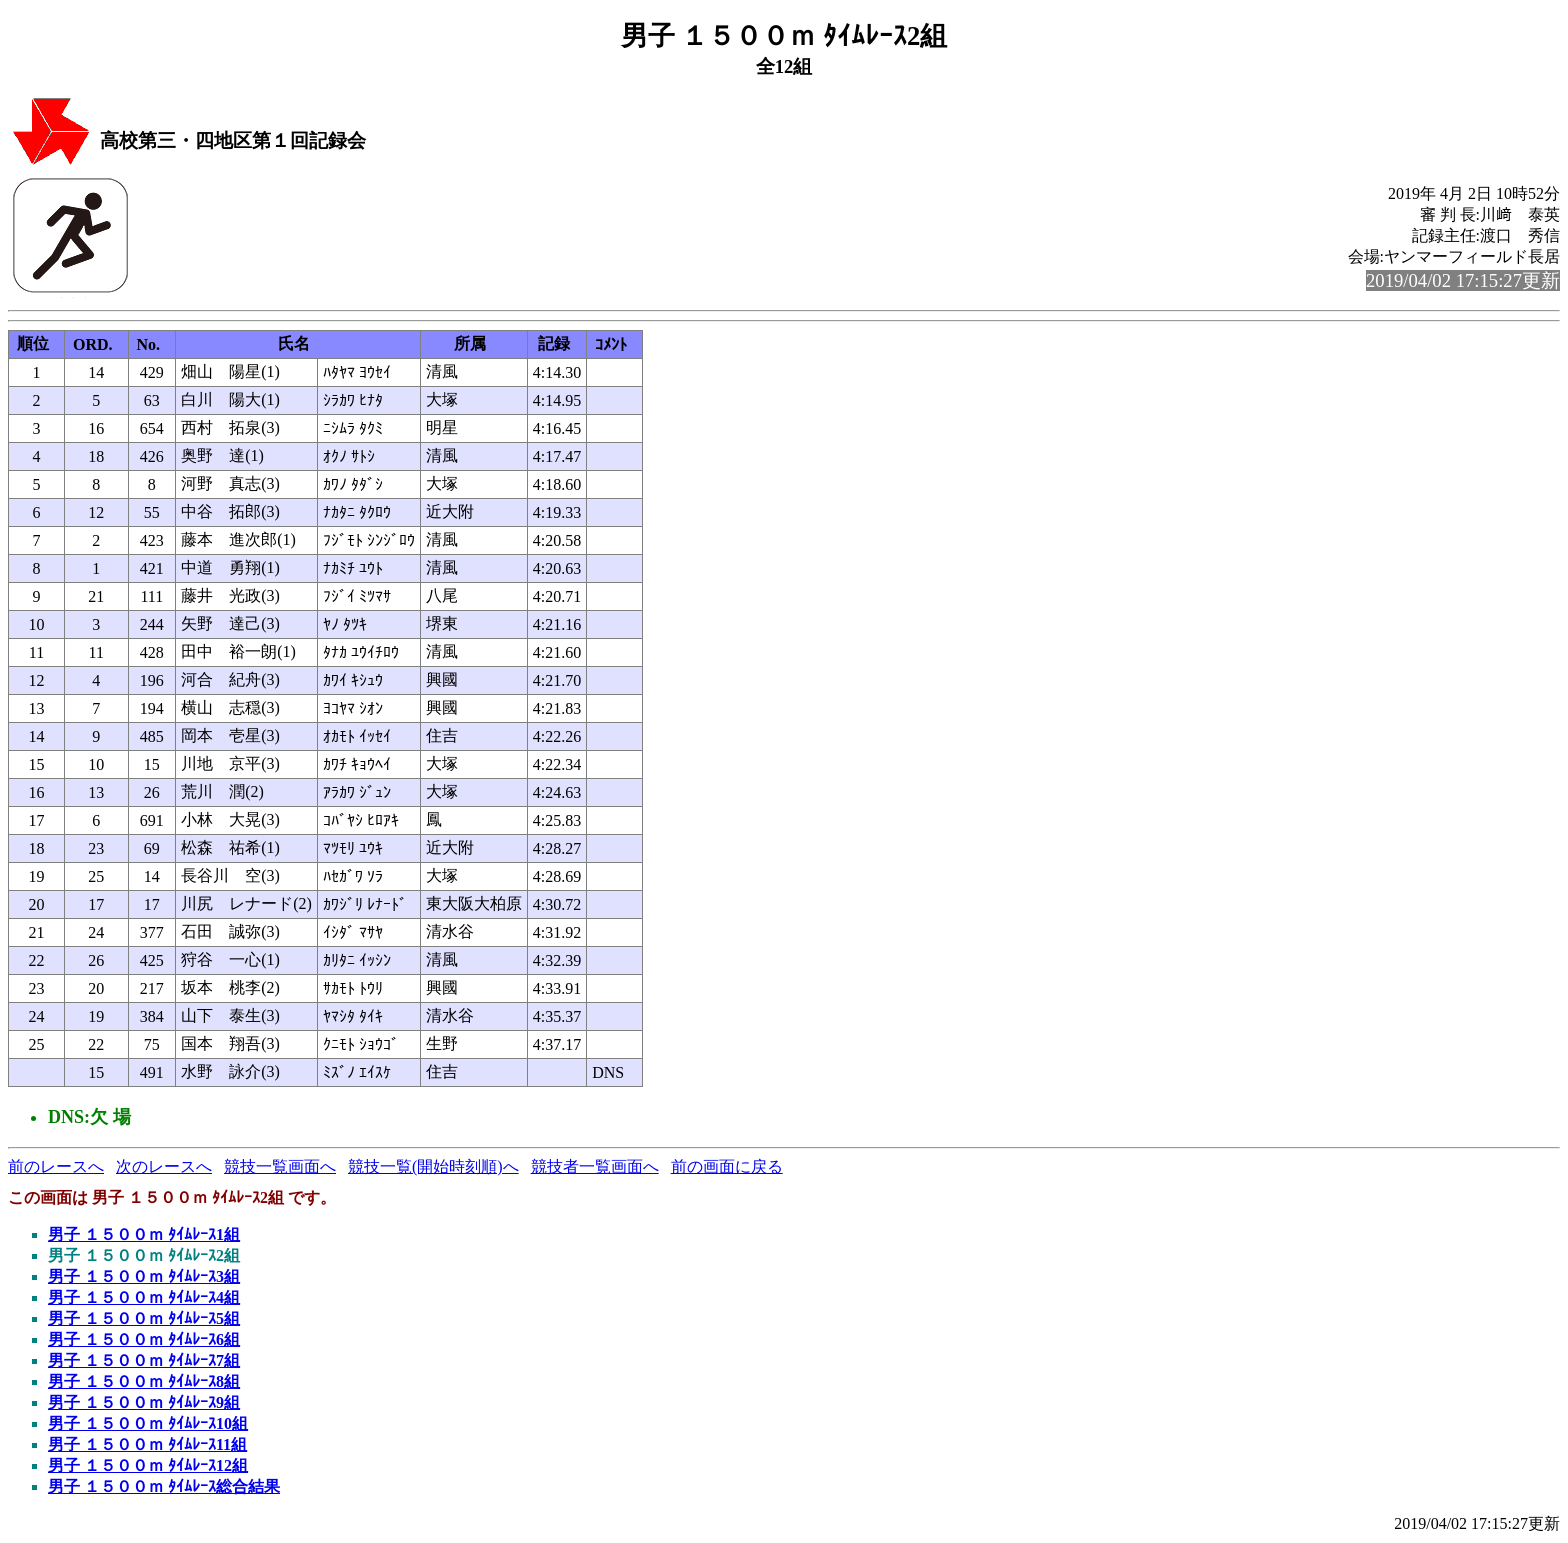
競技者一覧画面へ (595, 1166)
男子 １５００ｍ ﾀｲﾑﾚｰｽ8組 (144, 1381)
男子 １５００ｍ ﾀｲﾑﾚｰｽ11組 (147, 1444)
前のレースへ (56, 1166)
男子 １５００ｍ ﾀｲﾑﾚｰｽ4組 (144, 1297)
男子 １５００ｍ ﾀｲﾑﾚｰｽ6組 (144, 1339)
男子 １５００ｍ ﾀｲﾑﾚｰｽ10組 (148, 1423)
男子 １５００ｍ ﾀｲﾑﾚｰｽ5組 (144, 1318)
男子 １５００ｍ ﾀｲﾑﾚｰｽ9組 (144, 1402)
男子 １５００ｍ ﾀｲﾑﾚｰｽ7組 (144, 1360)
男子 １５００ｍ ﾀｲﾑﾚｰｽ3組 (144, 1276)
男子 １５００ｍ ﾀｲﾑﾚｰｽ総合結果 (164, 1486)
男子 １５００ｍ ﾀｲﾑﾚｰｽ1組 (144, 1234)
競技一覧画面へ (280, 1166)
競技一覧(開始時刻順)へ (433, 1166)
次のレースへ (164, 1166)
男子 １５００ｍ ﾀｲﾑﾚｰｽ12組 (148, 1465)
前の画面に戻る (727, 1166)
